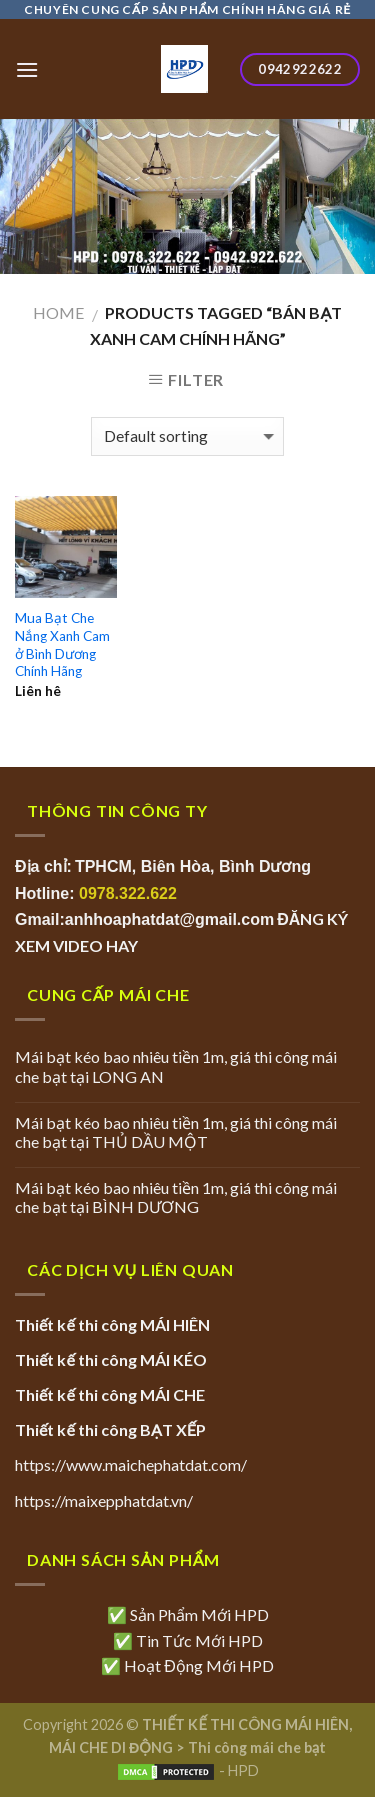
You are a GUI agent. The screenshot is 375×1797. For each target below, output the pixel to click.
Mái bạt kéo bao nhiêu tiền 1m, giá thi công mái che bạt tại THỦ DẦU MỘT (176, 1132)
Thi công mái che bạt (257, 1747)
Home (58, 312)
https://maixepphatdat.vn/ (104, 1500)
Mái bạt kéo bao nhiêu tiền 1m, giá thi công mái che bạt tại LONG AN (176, 1066)
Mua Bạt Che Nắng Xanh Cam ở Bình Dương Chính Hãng (62, 644)
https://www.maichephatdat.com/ (131, 1464)
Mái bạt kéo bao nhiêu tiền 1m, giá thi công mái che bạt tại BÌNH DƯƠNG (176, 1197)
